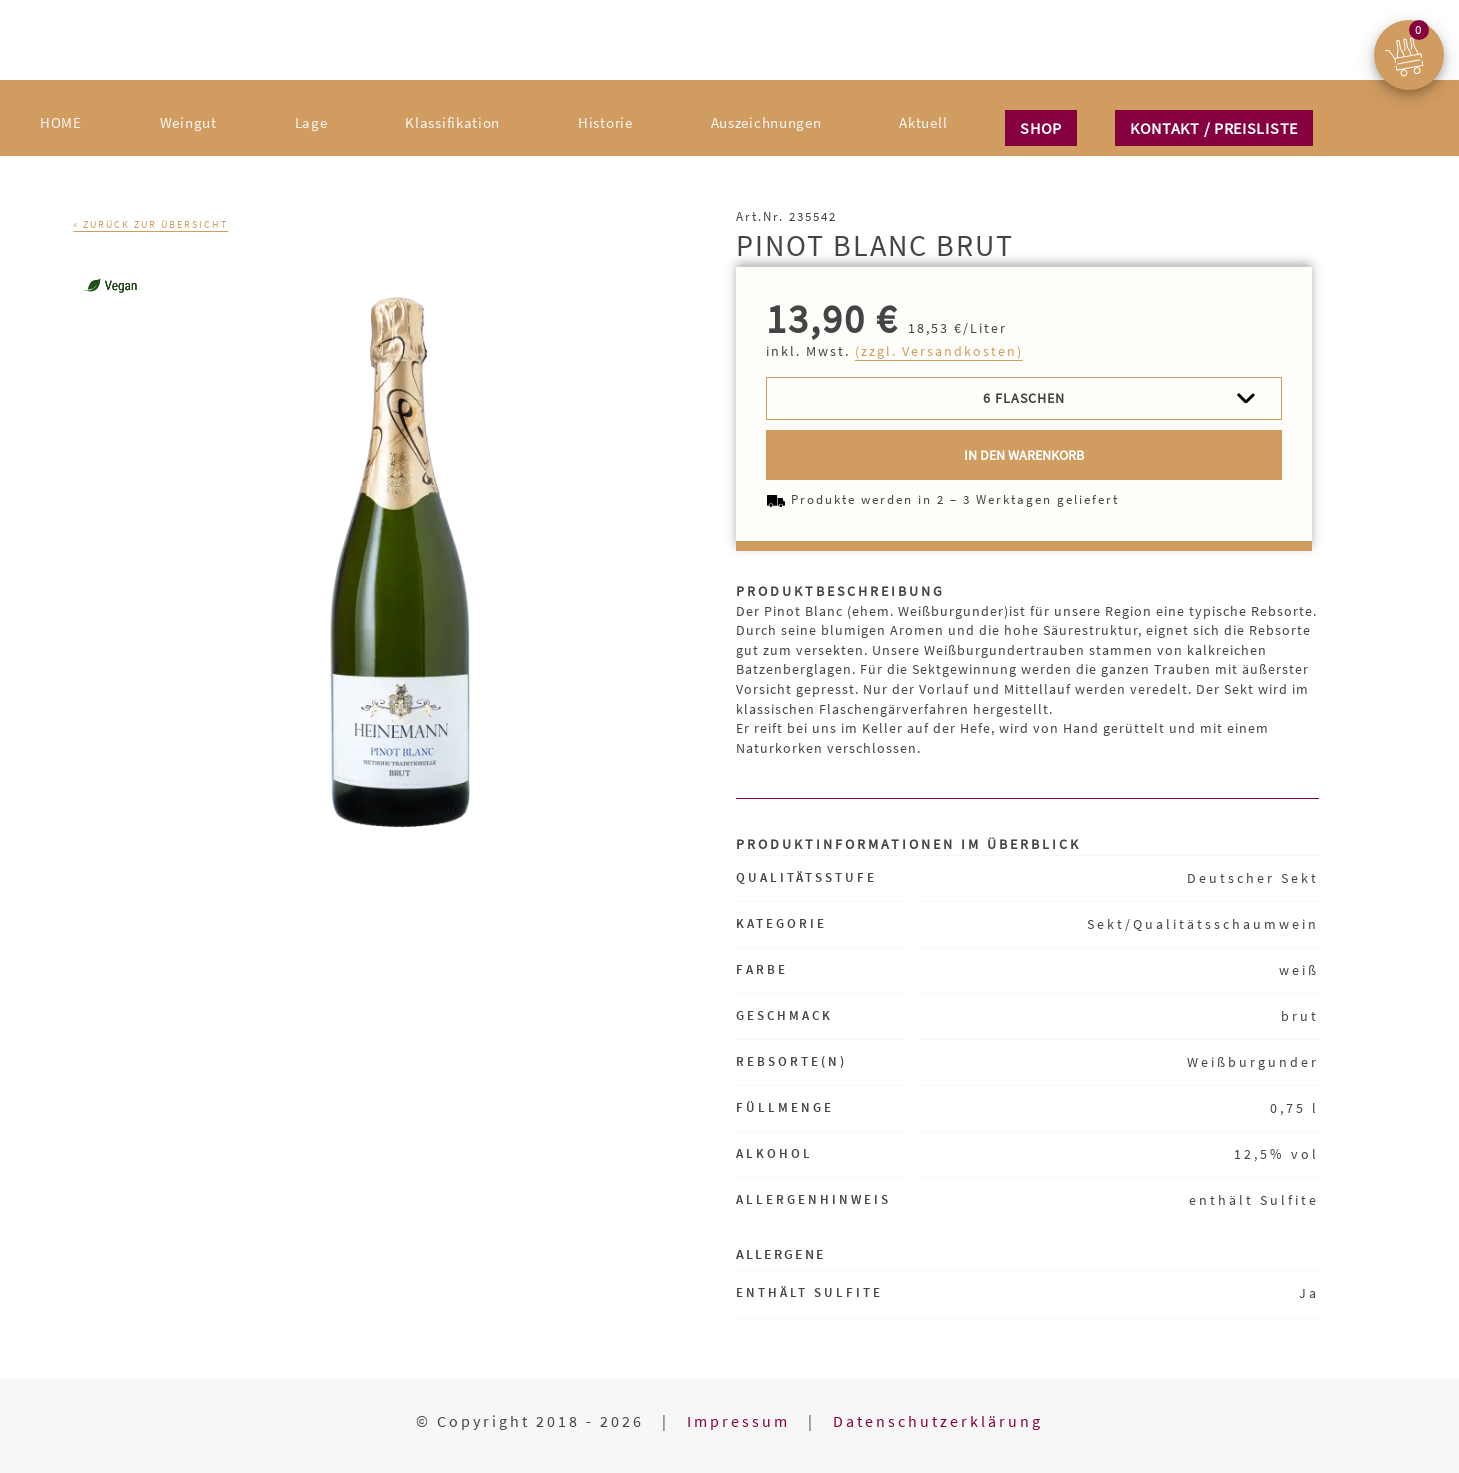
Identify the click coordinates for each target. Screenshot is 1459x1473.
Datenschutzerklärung (938, 1421)
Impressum (738, 1421)
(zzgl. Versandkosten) (939, 351)
